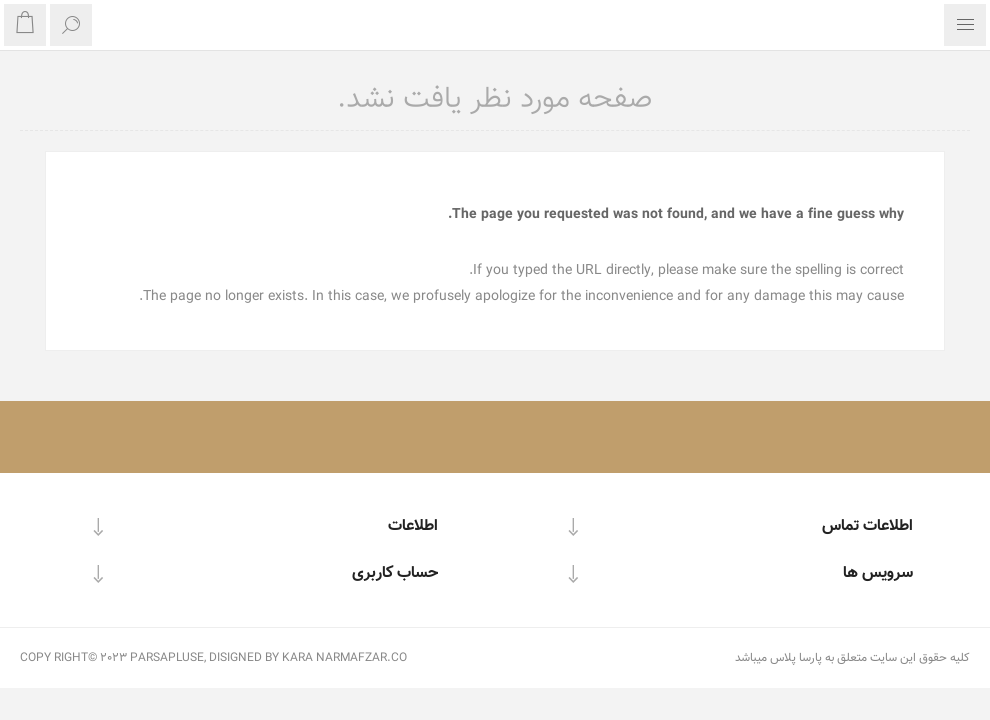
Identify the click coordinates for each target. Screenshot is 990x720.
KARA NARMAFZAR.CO (344, 658)
